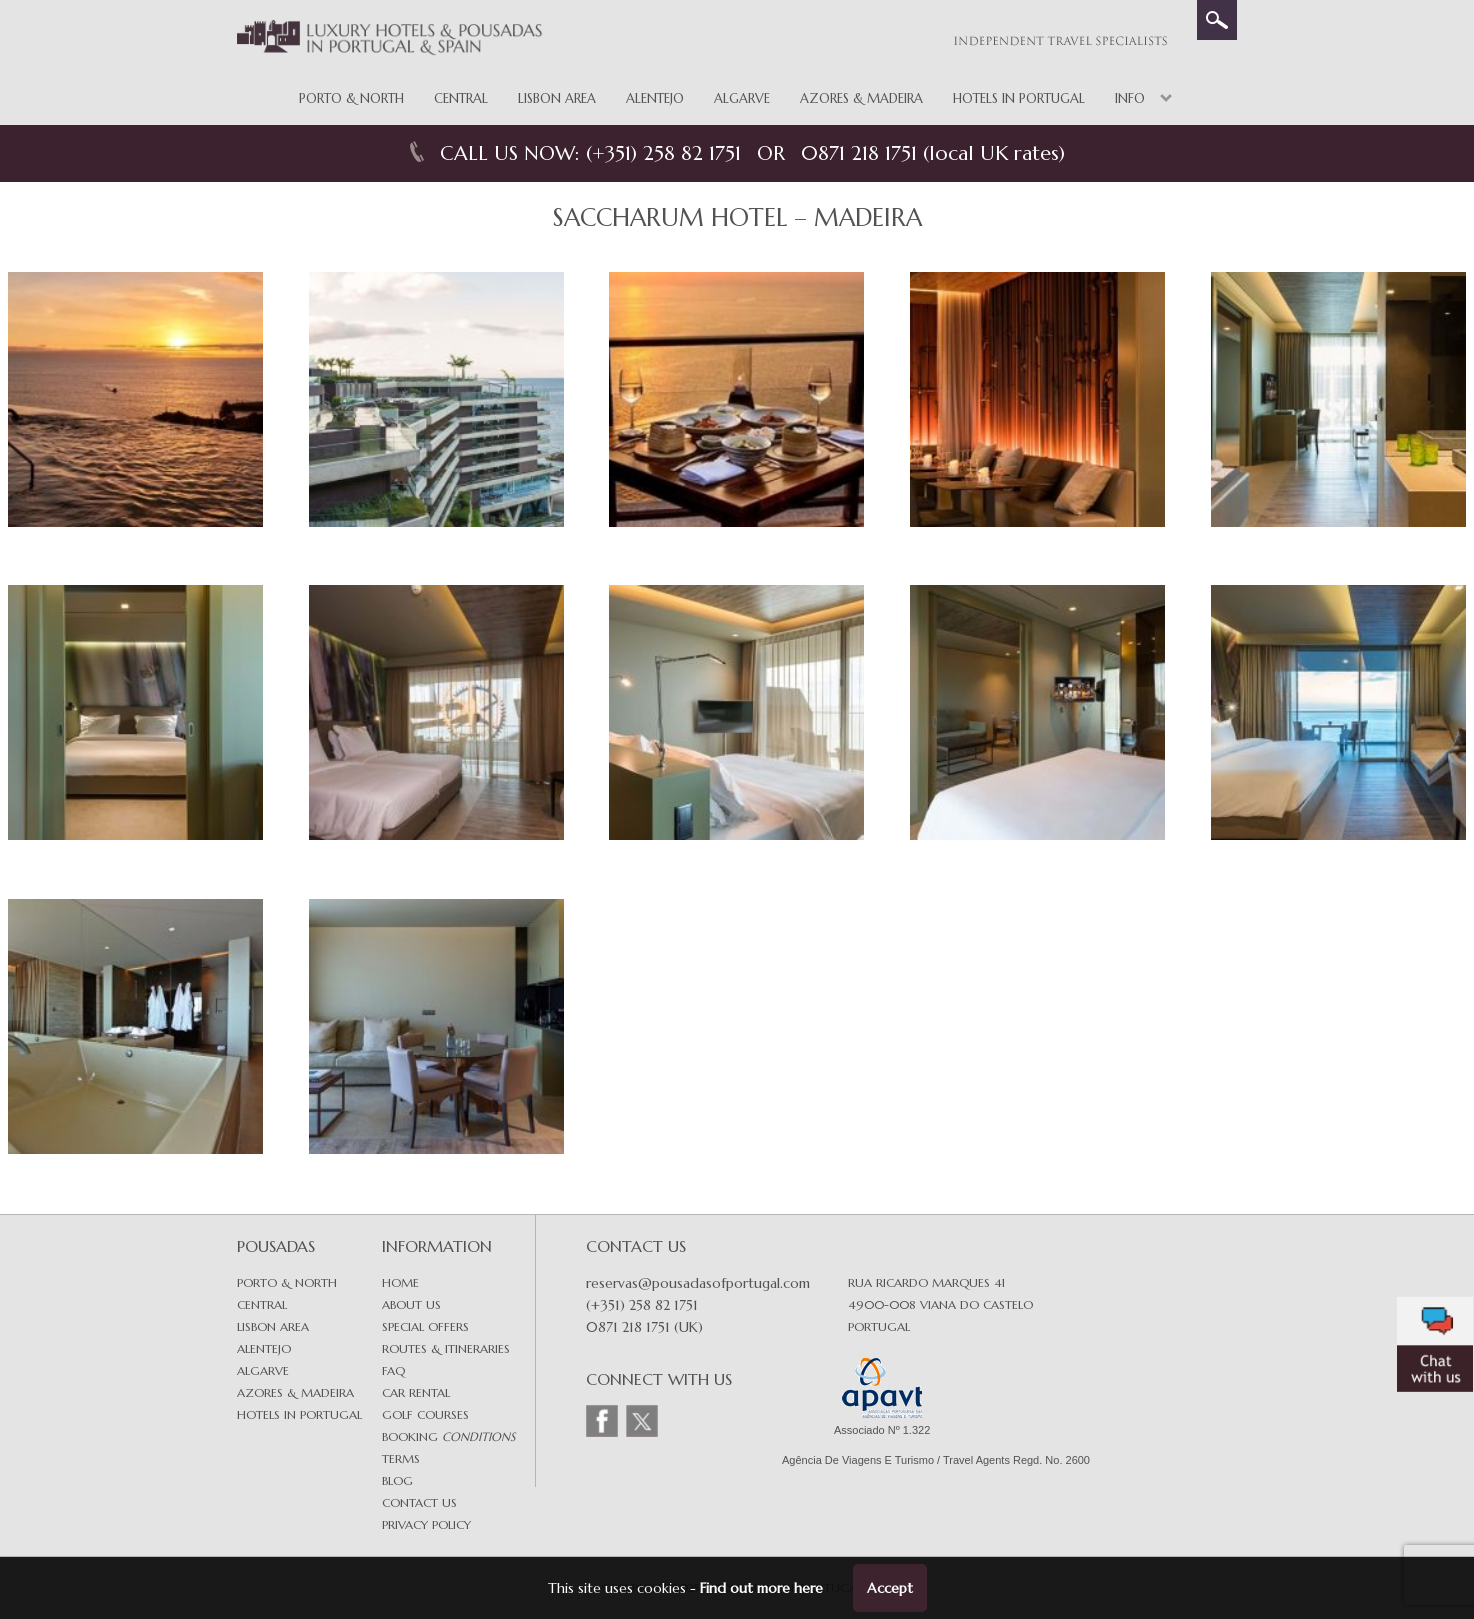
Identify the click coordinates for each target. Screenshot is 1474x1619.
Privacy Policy (426, 1524)
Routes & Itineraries (446, 1348)
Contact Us (419, 1502)
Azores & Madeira (861, 98)
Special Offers (425, 1326)
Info (1130, 98)
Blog (397, 1480)
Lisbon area (273, 1326)
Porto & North (351, 98)
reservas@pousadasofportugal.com (698, 1283)
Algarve (742, 98)
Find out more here (761, 1588)
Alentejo (655, 98)
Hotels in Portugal (1019, 98)
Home (400, 1282)
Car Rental (416, 1392)
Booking (448, 1436)
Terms (401, 1458)
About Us (411, 1304)
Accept (890, 1588)
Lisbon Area (557, 98)
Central (461, 98)
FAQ (393, 1370)
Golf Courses (425, 1414)
